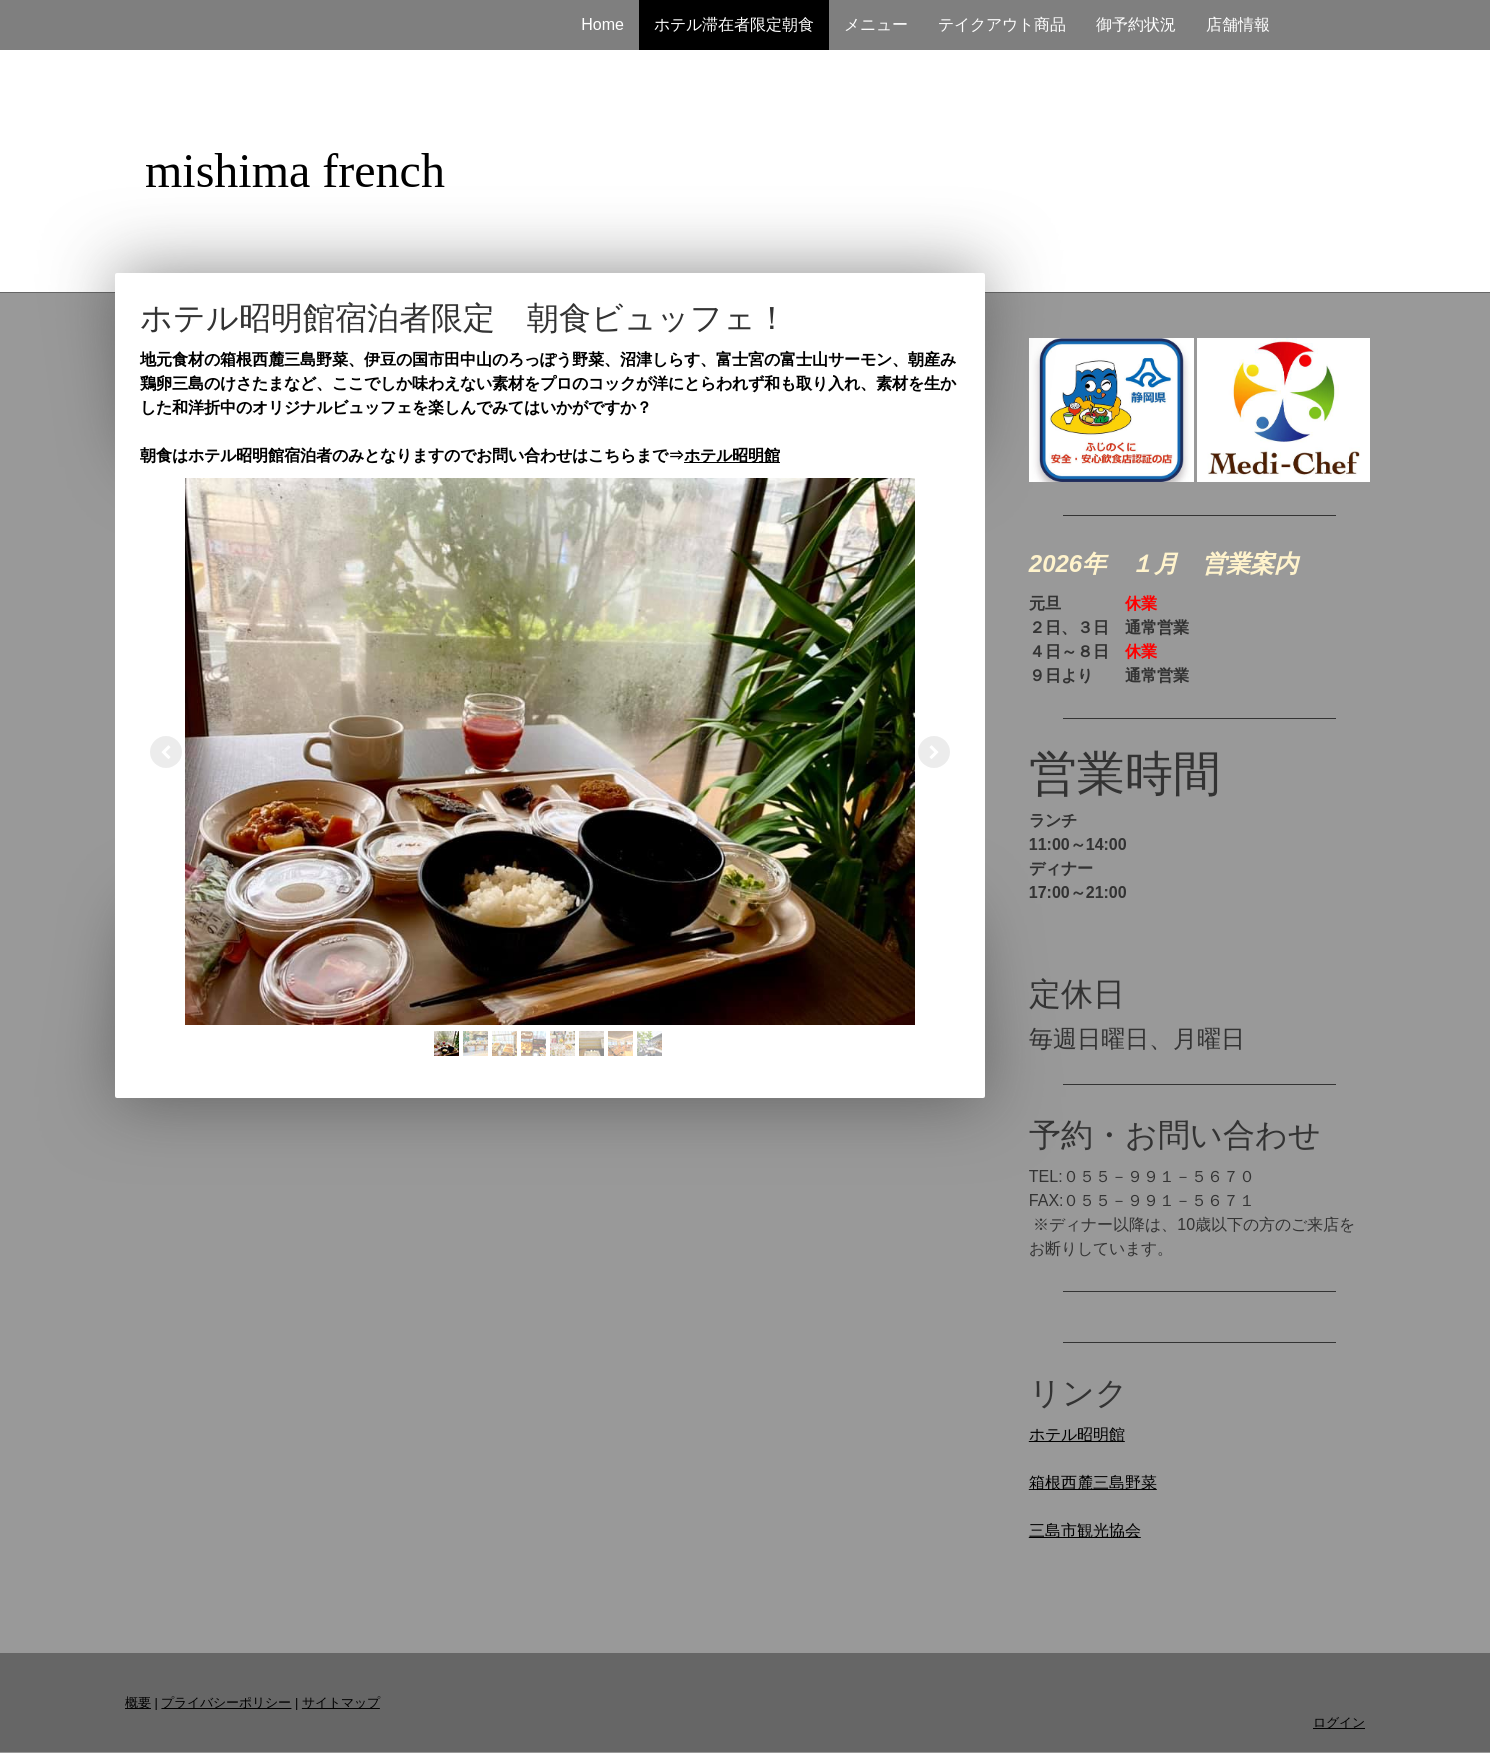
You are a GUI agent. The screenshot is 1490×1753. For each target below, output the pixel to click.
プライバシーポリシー (226, 1702)
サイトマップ (341, 1702)
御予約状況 (1136, 24)
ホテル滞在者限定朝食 (734, 24)
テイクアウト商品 (1002, 24)
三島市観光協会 (1085, 1530)
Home (602, 24)
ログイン (1339, 1722)
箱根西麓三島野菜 (1093, 1482)
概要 (138, 1702)
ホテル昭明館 (732, 455)
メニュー (876, 24)
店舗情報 (1238, 24)
